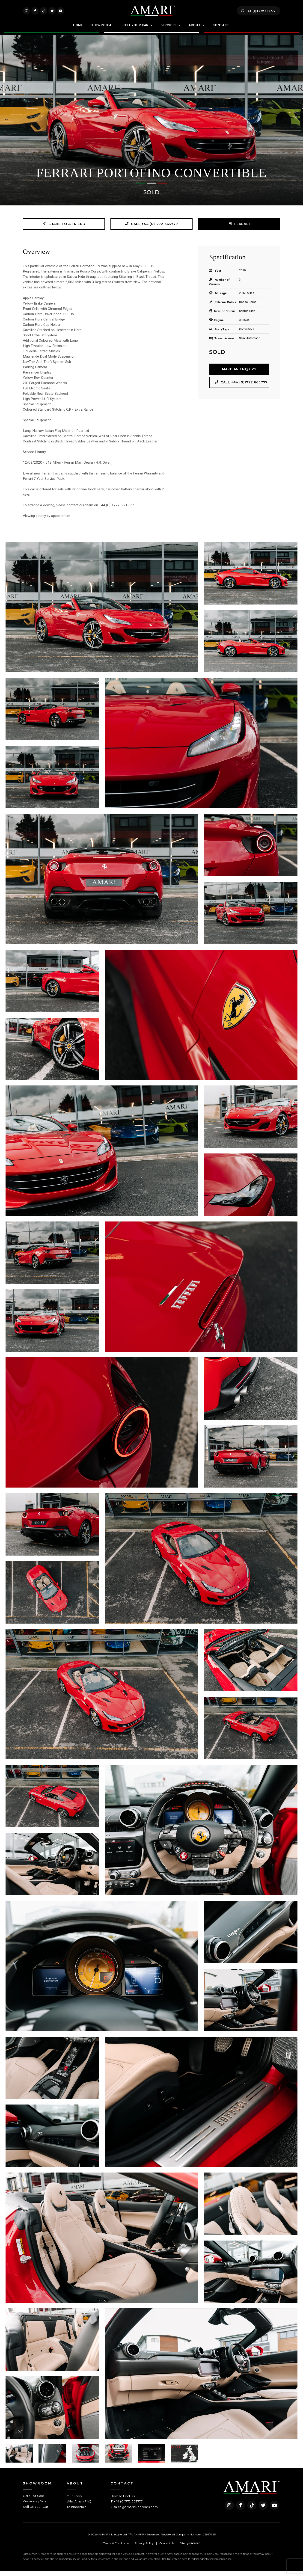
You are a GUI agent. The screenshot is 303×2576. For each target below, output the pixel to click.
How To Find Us (122, 2501)
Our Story (74, 2501)
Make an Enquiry (239, 374)
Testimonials (76, 2512)
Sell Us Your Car (35, 2512)
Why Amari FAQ (79, 2506)
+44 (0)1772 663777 (258, 13)
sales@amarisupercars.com (135, 2512)
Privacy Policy (144, 2548)
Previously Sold (35, 2506)
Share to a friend (63, 229)
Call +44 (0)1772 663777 (151, 229)
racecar (195, 2548)
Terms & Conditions (116, 2548)
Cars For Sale (33, 2501)
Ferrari (239, 229)
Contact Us (166, 2548)
